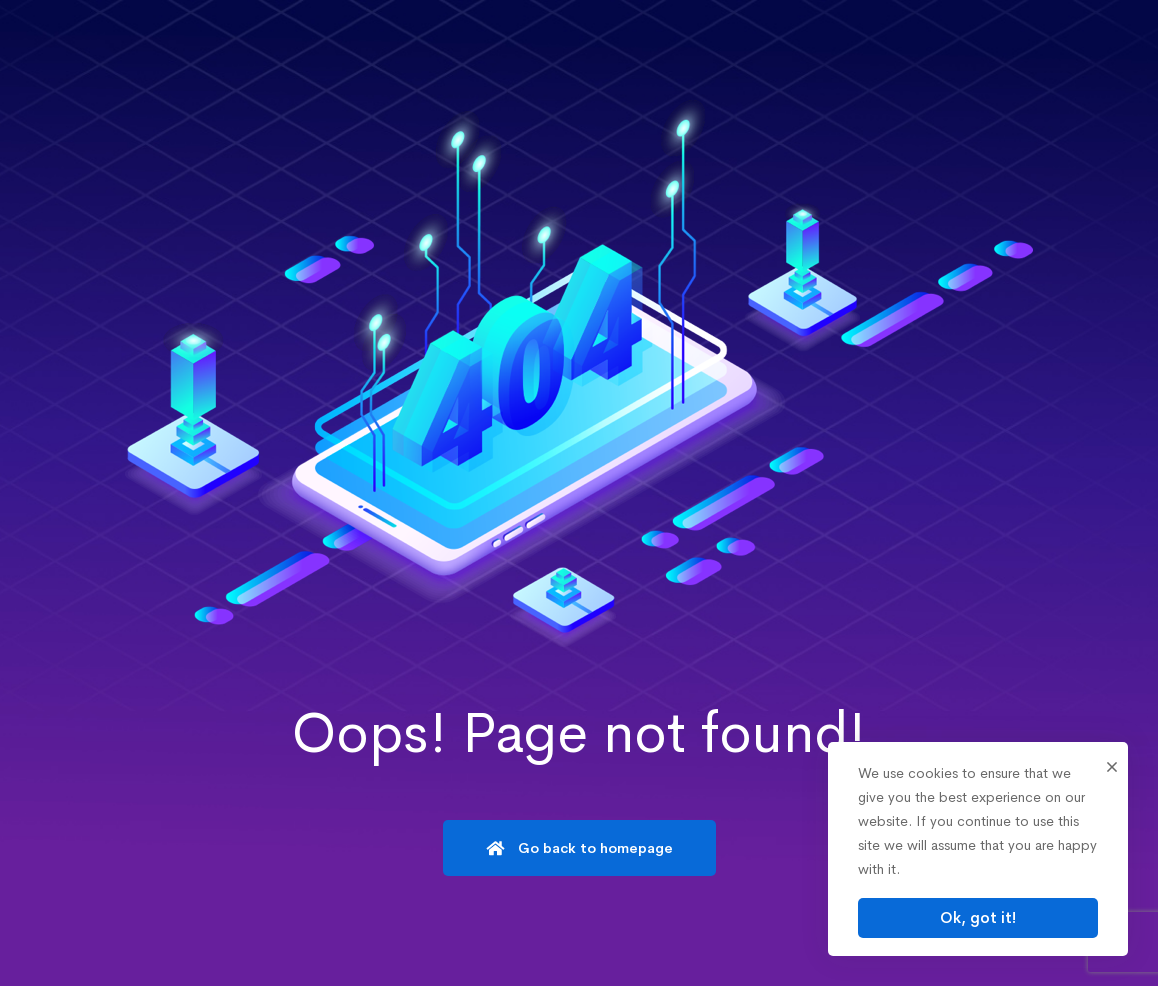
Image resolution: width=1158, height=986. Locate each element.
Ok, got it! (978, 917)
